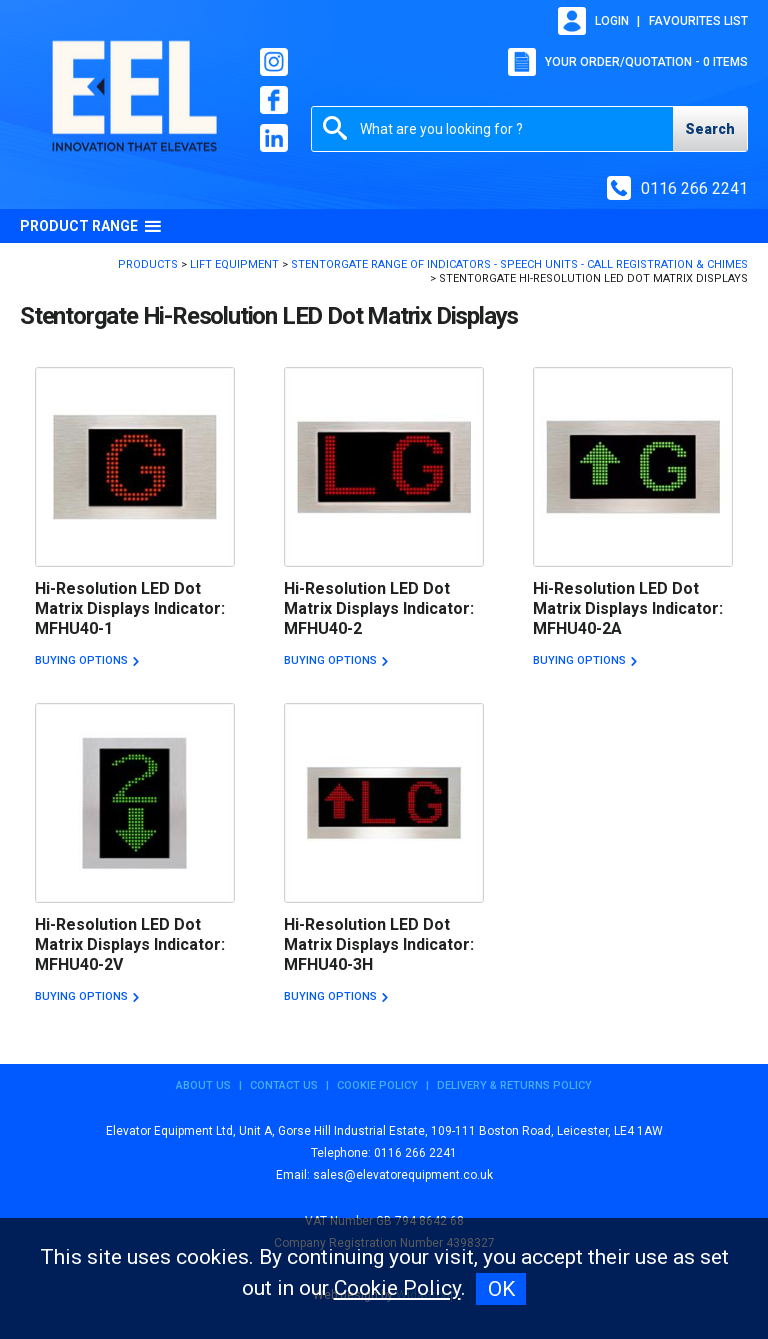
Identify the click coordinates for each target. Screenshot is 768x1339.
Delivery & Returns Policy (514, 1085)
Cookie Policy (377, 1085)
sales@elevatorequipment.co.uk (403, 1175)
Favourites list (698, 21)
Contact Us (284, 1085)
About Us (203, 1085)
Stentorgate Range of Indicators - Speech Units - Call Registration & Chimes (519, 264)
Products (148, 264)
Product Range (91, 226)
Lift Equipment (234, 264)
